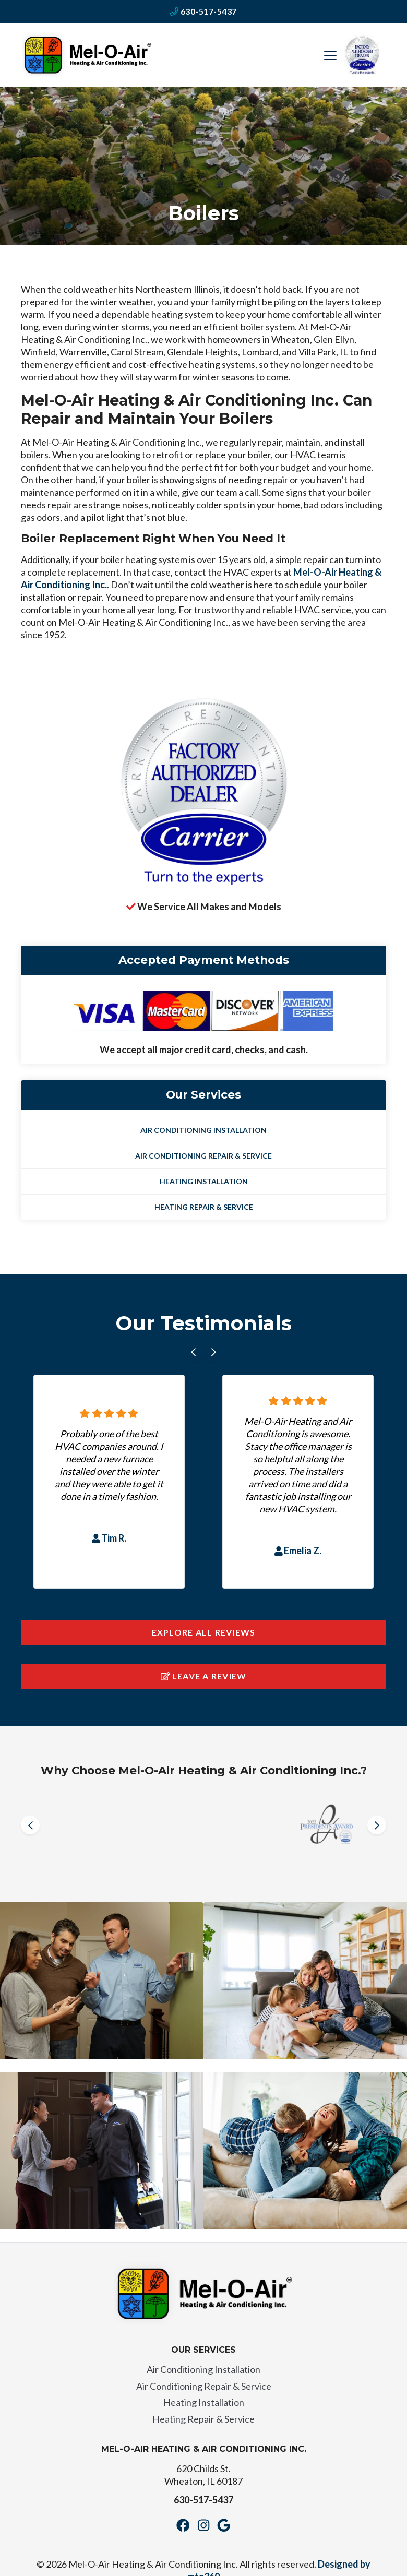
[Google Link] (223, 2525)
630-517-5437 (203, 11)
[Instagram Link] (203, 2525)
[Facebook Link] (182, 2525)
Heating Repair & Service (203, 1206)
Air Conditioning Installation (203, 1130)
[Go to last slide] (193, 1352)
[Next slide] (214, 1352)
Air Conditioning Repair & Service (203, 1155)
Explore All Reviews (204, 1632)
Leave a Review (204, 1676)
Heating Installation (204, 1181)
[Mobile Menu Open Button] (330, 55)
